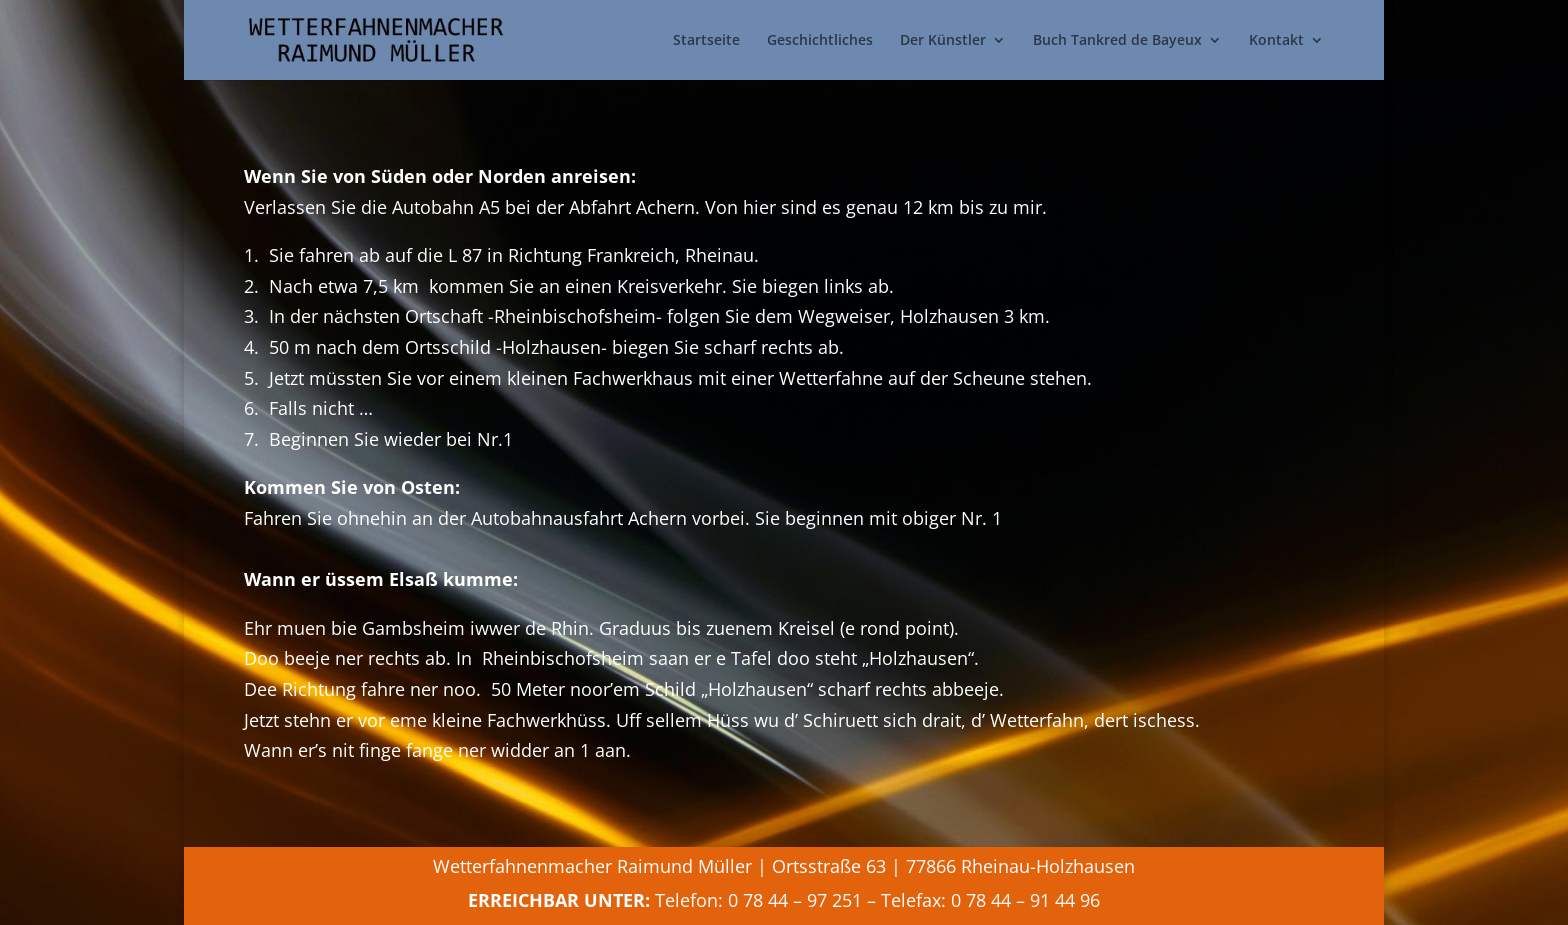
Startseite (706, 41)
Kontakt (1276, 41)
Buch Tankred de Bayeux (1117, 41)
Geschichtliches (820, 41)
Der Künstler (943, 41)
